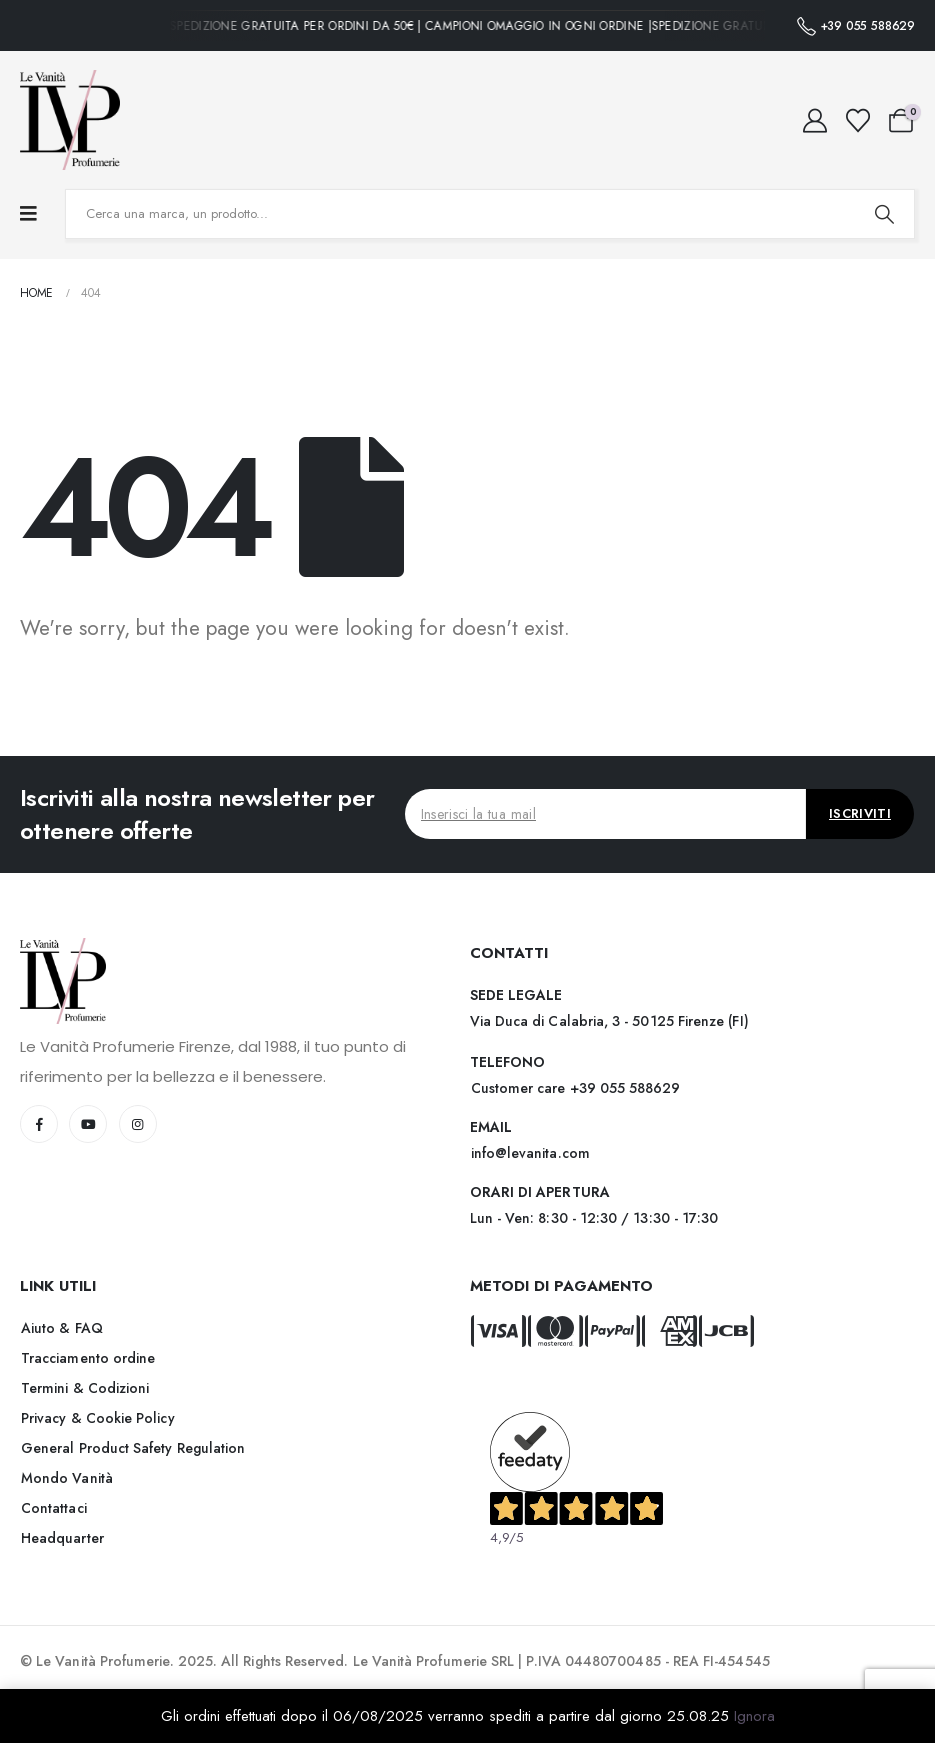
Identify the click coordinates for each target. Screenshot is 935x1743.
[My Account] (815, 121)
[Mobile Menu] (28, 214)
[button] (576, 1088)
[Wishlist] (857, 121)
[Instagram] (138, 1124)
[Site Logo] (70, 120)
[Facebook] (39, 1124)
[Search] (884, 214)
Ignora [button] (754, 1716)
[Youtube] (88, 1124)
